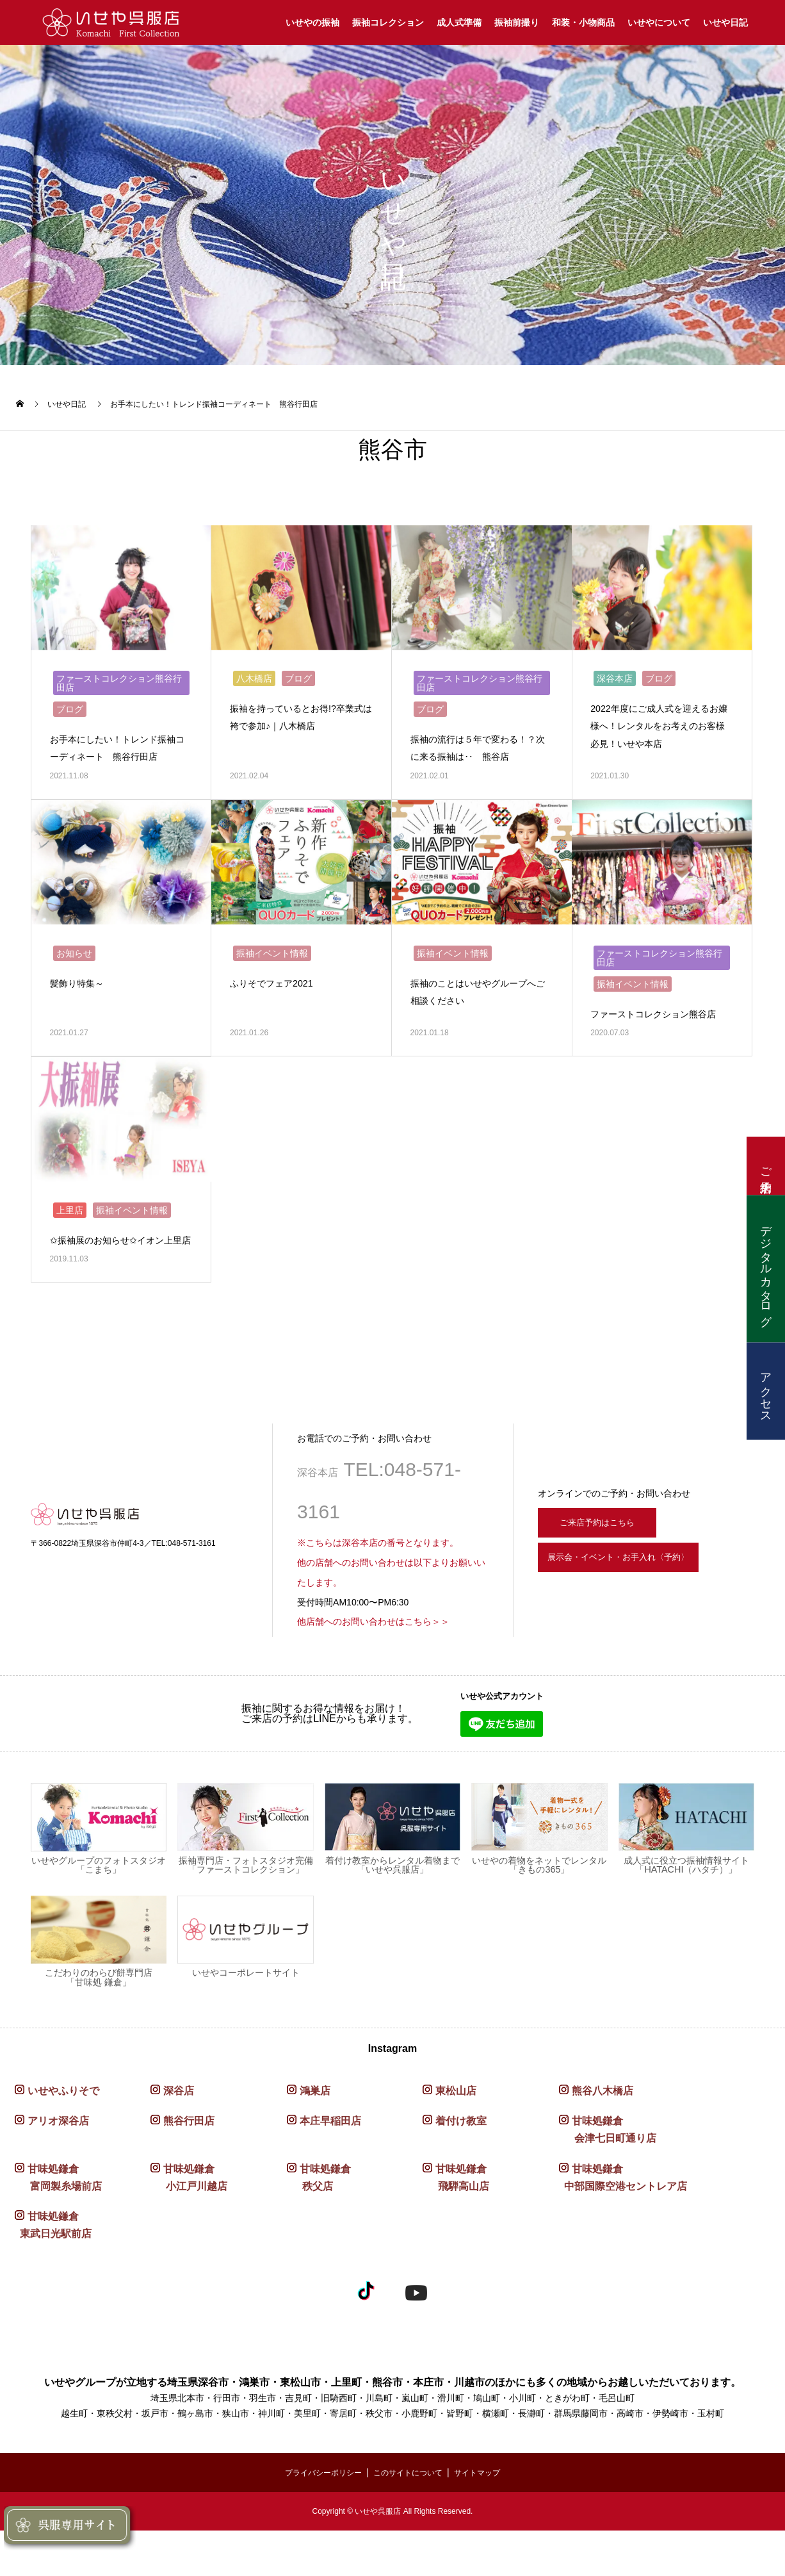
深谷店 (178, 2126)
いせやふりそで (63, 2126)
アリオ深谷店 (58, 2156)
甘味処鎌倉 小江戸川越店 (188, 2213)
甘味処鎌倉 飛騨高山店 (456, 2213)
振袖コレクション (388, 22)
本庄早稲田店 (330, 2156)
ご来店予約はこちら (608, 1555)
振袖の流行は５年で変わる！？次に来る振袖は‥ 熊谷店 (477, 751)
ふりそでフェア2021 (277, 989)
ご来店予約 (765, 1165)
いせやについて (658, 22)
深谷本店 (615, 673)
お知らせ (74, 960)
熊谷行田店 (188, 2156)
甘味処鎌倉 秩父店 (319, 2213)
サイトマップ (489, 2507)
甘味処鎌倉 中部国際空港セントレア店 (623, 2213)
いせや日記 (725, 22)
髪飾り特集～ (80, 989)
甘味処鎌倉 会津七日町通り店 (607, 2165)
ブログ (69, 704)
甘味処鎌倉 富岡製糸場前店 (58, 2213)
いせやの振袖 (312, 22)
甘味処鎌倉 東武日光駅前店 (53, 2261)
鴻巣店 (315, 2126)
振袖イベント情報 (272, 960)
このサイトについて (410, 2507)
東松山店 (455, 2126)
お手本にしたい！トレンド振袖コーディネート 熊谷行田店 (116, 751)
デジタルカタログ (765, 1268)
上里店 (69, 1228)
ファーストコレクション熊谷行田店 (119, 677)
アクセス (765, 1391)
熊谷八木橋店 (602, 2126)
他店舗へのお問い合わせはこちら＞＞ (373, 1657)
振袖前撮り (516, 22)
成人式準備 (459, 22)
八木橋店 (254, 673)
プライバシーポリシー (314, 2507)
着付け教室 (461, 2156)
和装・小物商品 (583, 22)
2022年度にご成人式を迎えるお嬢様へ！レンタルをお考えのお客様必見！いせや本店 (658, 720)
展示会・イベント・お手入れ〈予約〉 (645, 1599)
